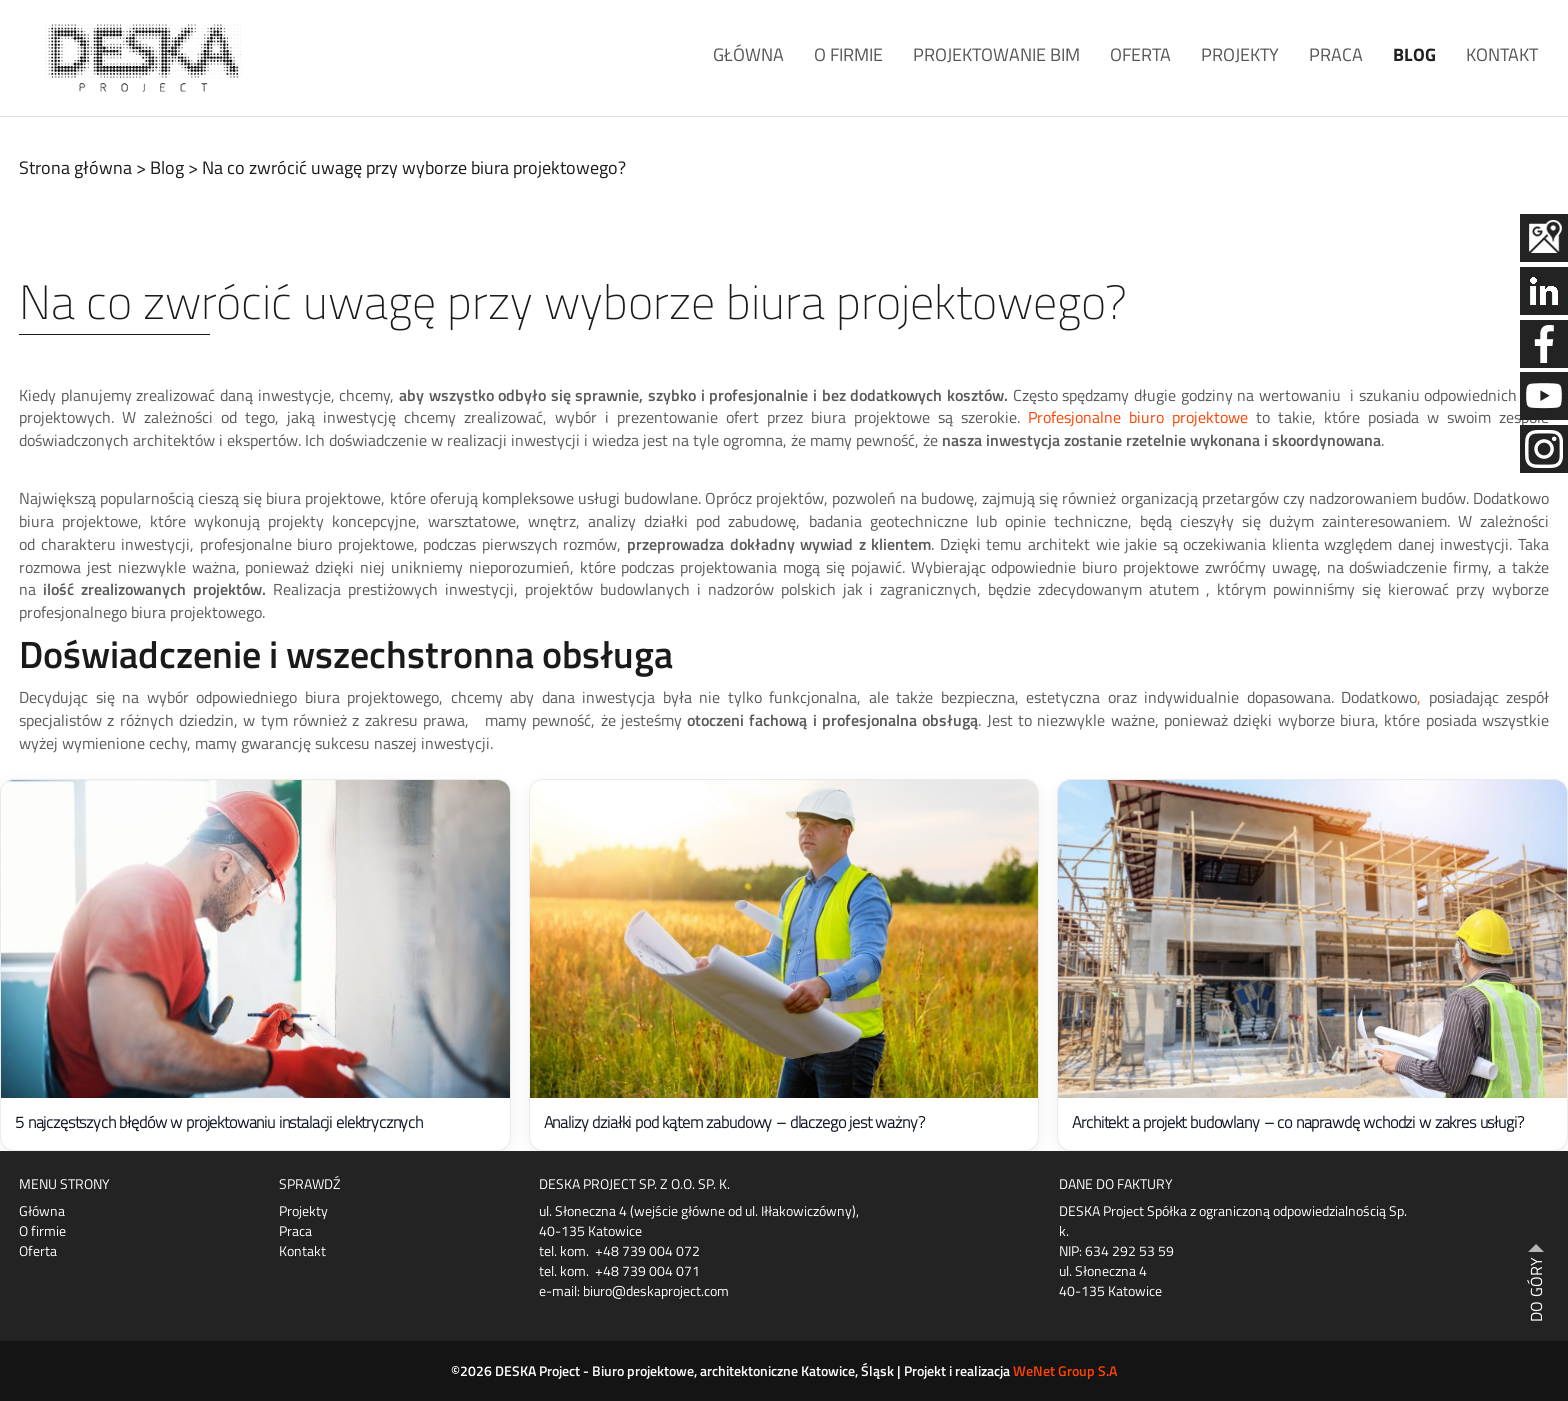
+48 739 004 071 (647, 1270)
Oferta (1140, 54)
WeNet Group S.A (1065, 1370)
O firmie (848, 54)
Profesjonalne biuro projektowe (1138, 417)
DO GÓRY (1536, 1289)
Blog (1414, 54)
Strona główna (75, 167)
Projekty (1240, 54)
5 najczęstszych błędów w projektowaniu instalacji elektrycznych (219, 1123)
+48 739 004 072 (647, 1250)
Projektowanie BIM (996, 54)
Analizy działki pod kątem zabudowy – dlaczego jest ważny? (734, 1123)
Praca (1336, 54)
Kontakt (1502, 54)
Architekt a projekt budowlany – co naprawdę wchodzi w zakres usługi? (1297, 1123)
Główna (748, 54)
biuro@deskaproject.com (656, 1290)
